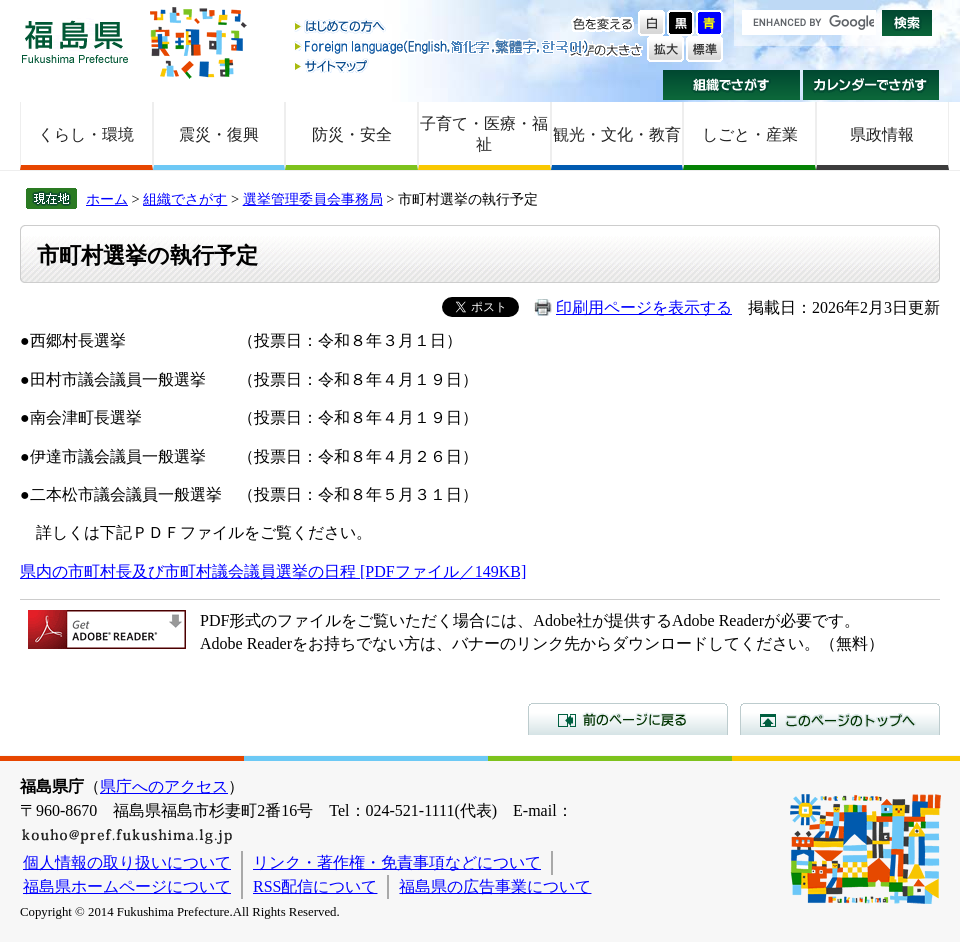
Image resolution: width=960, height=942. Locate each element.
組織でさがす (731, 85)
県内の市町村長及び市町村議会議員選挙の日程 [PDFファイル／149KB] (273, 571)
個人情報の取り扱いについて (127, 862)
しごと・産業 (750, 134)
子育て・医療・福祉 (484, 134)
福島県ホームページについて (127, 886)
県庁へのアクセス (164, 786)
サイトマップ (443, 65)
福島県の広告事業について (495, 886)
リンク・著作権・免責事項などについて (397, 862)
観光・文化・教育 (617, 134)
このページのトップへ (840, 719)
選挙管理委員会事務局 (313, 199)
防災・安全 (352, 134)
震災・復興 (219, 134)
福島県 (75, 41)
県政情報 (882, 134)
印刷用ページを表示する (644, 307)
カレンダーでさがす (871, 85)
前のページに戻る (628, 719)
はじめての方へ (443, 27)
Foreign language (443, 46)
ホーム (107, 199)
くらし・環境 (86, 134)
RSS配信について (315, 886)
